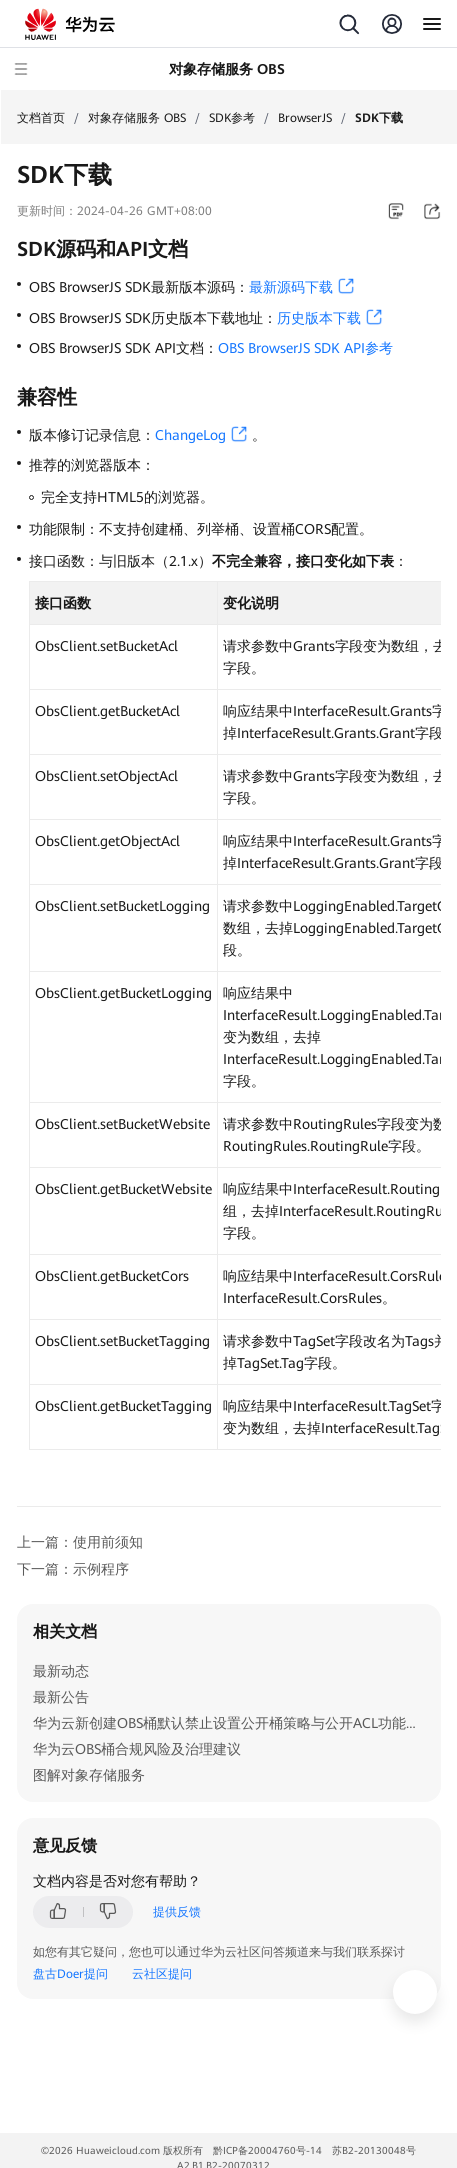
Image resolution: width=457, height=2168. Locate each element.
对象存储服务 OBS (137, 118)
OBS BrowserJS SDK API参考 (305, 348)
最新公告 (61, 1697)
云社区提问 (162, 1974)
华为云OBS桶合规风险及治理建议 (137, 1749)
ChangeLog (190, 435)
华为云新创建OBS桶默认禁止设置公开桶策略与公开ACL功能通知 (233, 1723)
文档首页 (41, 118)
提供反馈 (177, 1912)
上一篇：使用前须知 (80, 1542)
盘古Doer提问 (70, 1974)
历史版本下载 (319, 318)
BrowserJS (305, 118)
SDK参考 (232, 118)
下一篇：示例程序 (73, 1569)
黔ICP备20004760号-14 (267, 2150)
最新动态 (61, 1671)
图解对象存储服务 (89, 1775)
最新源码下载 (291, 287)
